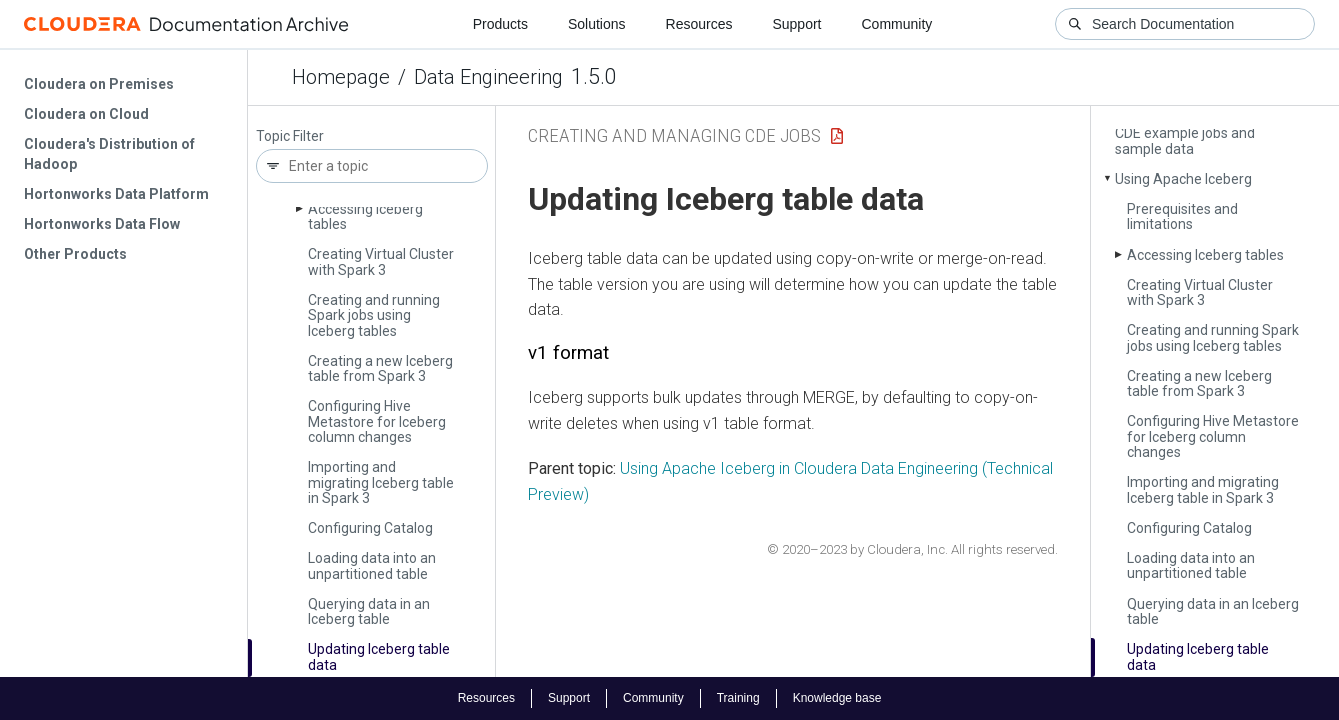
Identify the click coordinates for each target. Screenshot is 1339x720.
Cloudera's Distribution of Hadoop (109, 154)
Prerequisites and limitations (1182, 216)
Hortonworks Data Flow (102, 224)
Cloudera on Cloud (86, 114)
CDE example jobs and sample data (1185, 140)
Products (500, 24)
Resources (699, 24)
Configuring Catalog (370, 528)
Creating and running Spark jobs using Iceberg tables (374, 315)
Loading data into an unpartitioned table (372, 565)
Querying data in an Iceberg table (369, 611)
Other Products (75, 254)
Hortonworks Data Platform (116, 194)
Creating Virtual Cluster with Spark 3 (381, 261)
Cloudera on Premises (99, 84)
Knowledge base (837, 698)
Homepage (341, 77)
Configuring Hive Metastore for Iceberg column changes (377, 421)
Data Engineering (488, 77)
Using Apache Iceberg (1183, 179)
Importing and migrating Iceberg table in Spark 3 (381, 482)
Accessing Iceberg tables (365, 216)
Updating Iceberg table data (379, 656)
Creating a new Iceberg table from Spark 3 (380, 368)
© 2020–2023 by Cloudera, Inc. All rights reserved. (912, 549)
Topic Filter (290, 136)
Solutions (597, 24)
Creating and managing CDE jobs (674, 135)
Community (897, 24)
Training (738, 698)
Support (796, 24)
